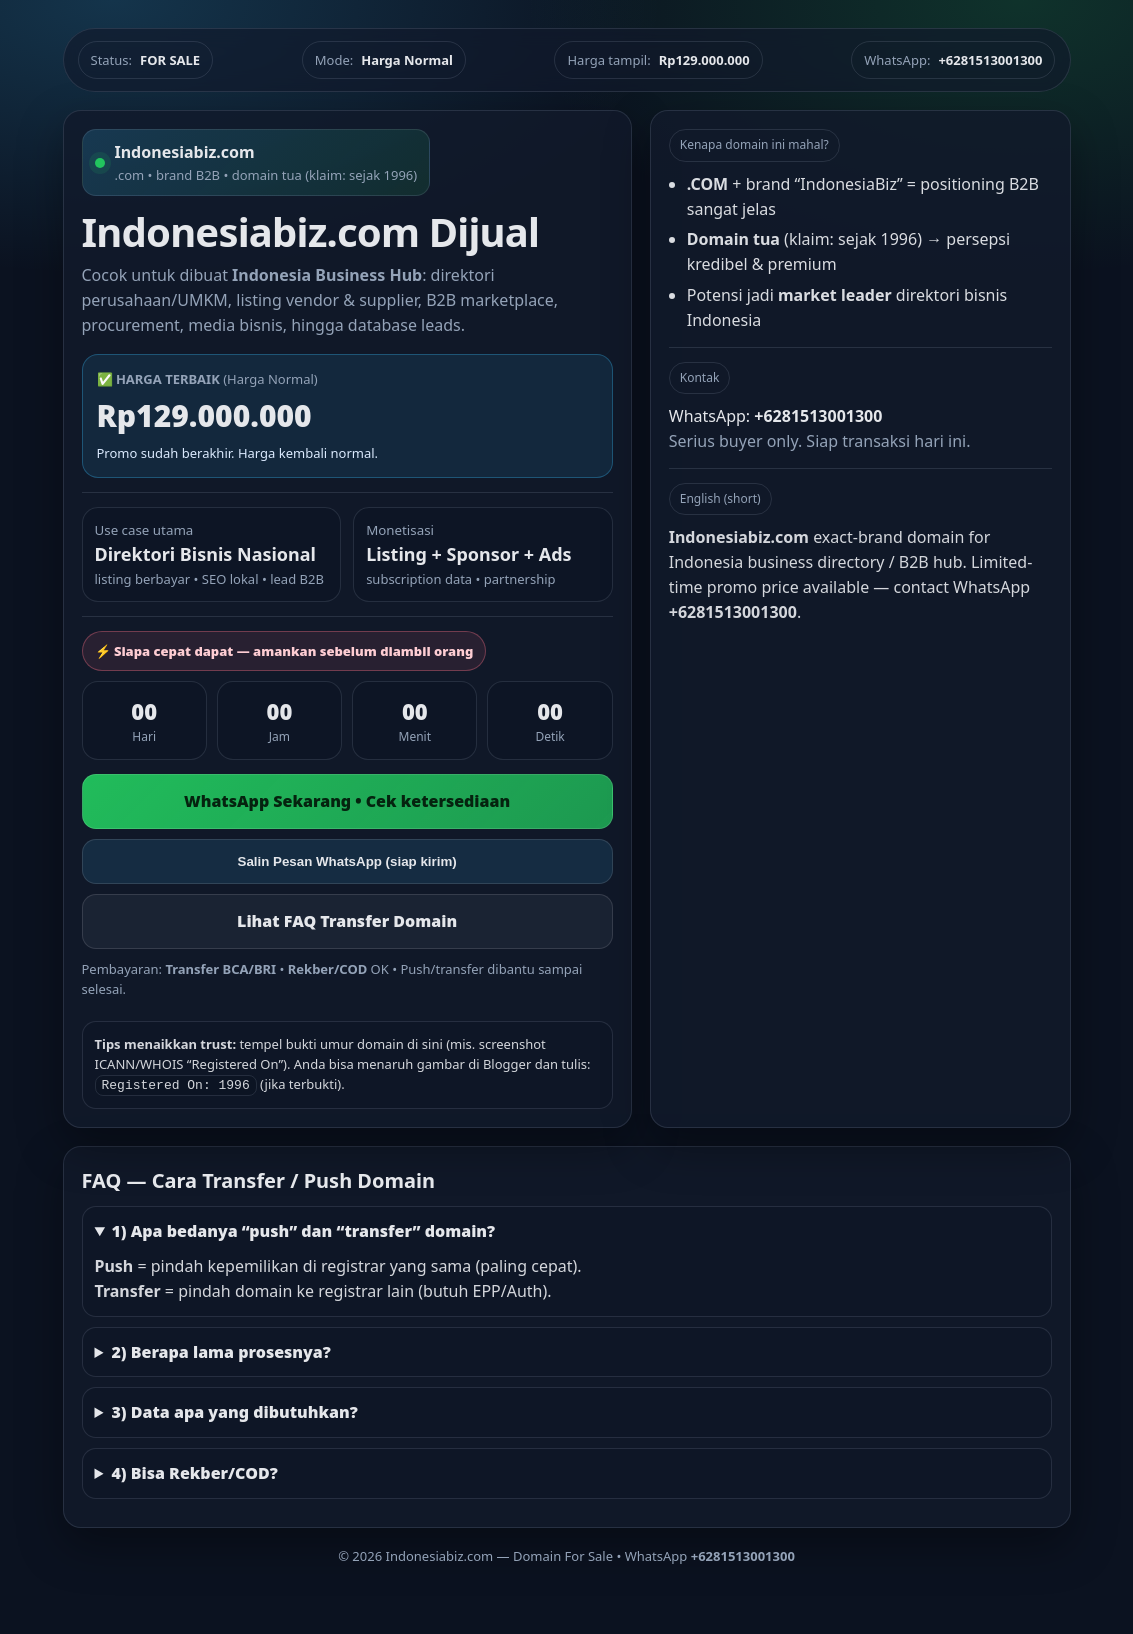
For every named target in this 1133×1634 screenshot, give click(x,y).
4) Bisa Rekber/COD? (194, 1471)
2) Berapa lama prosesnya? (220, 1350)
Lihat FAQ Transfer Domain (347, 921)
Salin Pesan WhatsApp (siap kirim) (347, 861)
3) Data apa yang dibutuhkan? (234, 1410)
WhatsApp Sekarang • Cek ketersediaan (347, 801)
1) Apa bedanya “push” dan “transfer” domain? (303, 1229)
